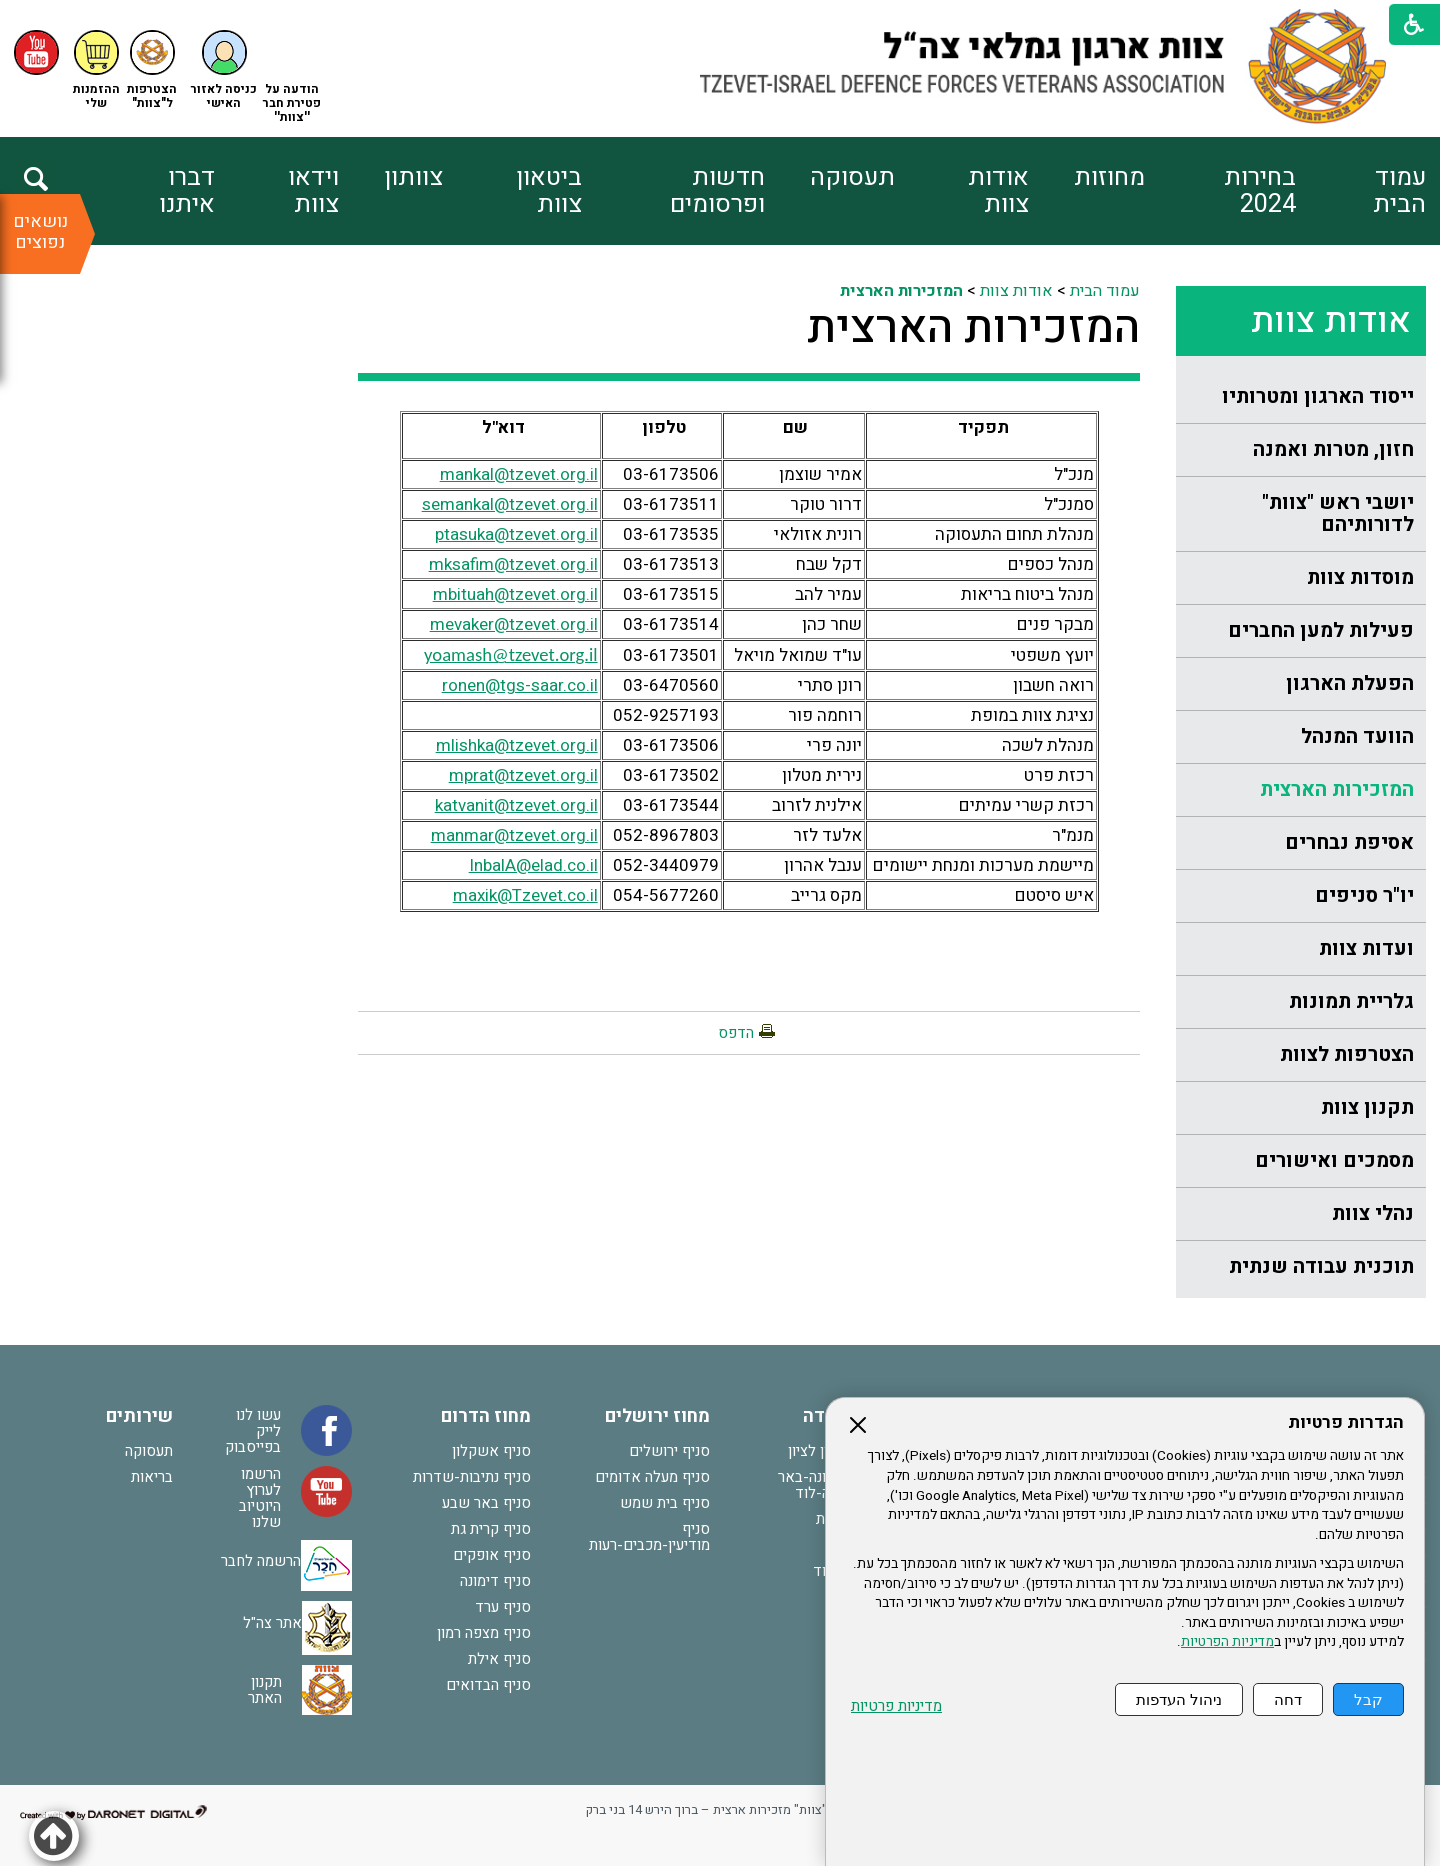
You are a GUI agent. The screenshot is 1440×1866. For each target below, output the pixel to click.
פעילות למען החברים (1321, 630)
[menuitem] (1360, 191)
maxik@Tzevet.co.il (525, 895)
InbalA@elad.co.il (533, 865)
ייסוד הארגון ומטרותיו (1318, 396)
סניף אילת (499, 1659)
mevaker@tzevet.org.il (514, 624)
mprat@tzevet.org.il (523, 775)
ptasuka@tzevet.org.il (516, 534)
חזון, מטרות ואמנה (1333, 449)
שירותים (139, 1416)
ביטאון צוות (549, 191)
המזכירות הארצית (1337, 789)
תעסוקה (852, 177)
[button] (224, 70)
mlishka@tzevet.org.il (517, 745)
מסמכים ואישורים (1334, 1160)
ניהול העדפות (1179, 1699)
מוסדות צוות (1360, 577)
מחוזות (1109, 177)
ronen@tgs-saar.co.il (520, 685)
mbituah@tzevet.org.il (515, 594)
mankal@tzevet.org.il (519, 474)
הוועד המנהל (1357, 736)
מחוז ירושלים (657, 1416)
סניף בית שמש (665, 1503)
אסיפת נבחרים (1349, 842)
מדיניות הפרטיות (1227, 1642)
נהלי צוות (1373, 1213)
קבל (1368, 1699)
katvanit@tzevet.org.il (516, 805)
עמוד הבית (1399, 191)
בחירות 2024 (1260, 191)
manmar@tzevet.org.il (514, 835)
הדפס (736, 1033)
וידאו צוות (313, 191)
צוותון (413, 177)
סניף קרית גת (491, 1529)
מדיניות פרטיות (896, 1706)
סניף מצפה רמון (484, 1633)
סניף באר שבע (486, 1503)
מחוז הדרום (486, 1416)
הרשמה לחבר (261, 1561)
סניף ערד (503, 1607)
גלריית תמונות (1351, 1001)
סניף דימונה (495, 1581)
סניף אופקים (492, 1555)
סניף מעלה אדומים (652, 1477)
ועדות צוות (1366, 948)
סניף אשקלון (491, 1451)
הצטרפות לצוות (1347, 1054)
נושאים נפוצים (40, 232)
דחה (1288, 1699)
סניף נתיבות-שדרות (472, 1477)
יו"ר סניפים (1364, 895)
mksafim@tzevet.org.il (513, 564)
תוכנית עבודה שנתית (1321, 1266)
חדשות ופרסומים (717, 191)
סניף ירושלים (669, 1451)
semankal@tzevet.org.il (510, 504)
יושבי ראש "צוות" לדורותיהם (1338, 513)
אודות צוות (998, 191)
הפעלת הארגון (1350, 683)
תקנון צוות (1367, 1107)
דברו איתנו (187, 191)
